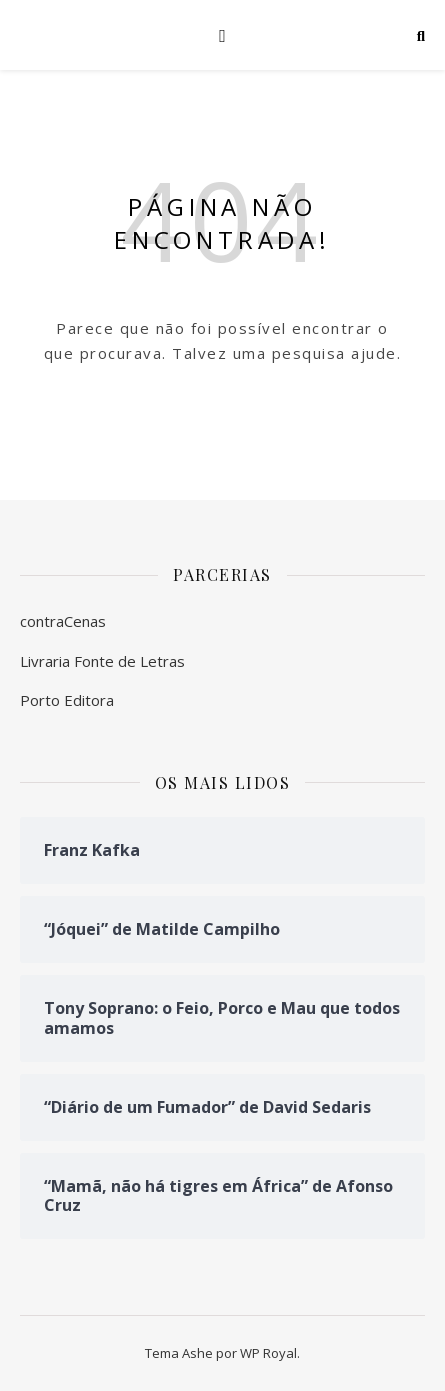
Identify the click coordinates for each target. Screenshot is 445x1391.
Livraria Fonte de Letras (102, 661)
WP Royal (268, 1353)
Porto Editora (67, 700)
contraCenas (63, 621)
